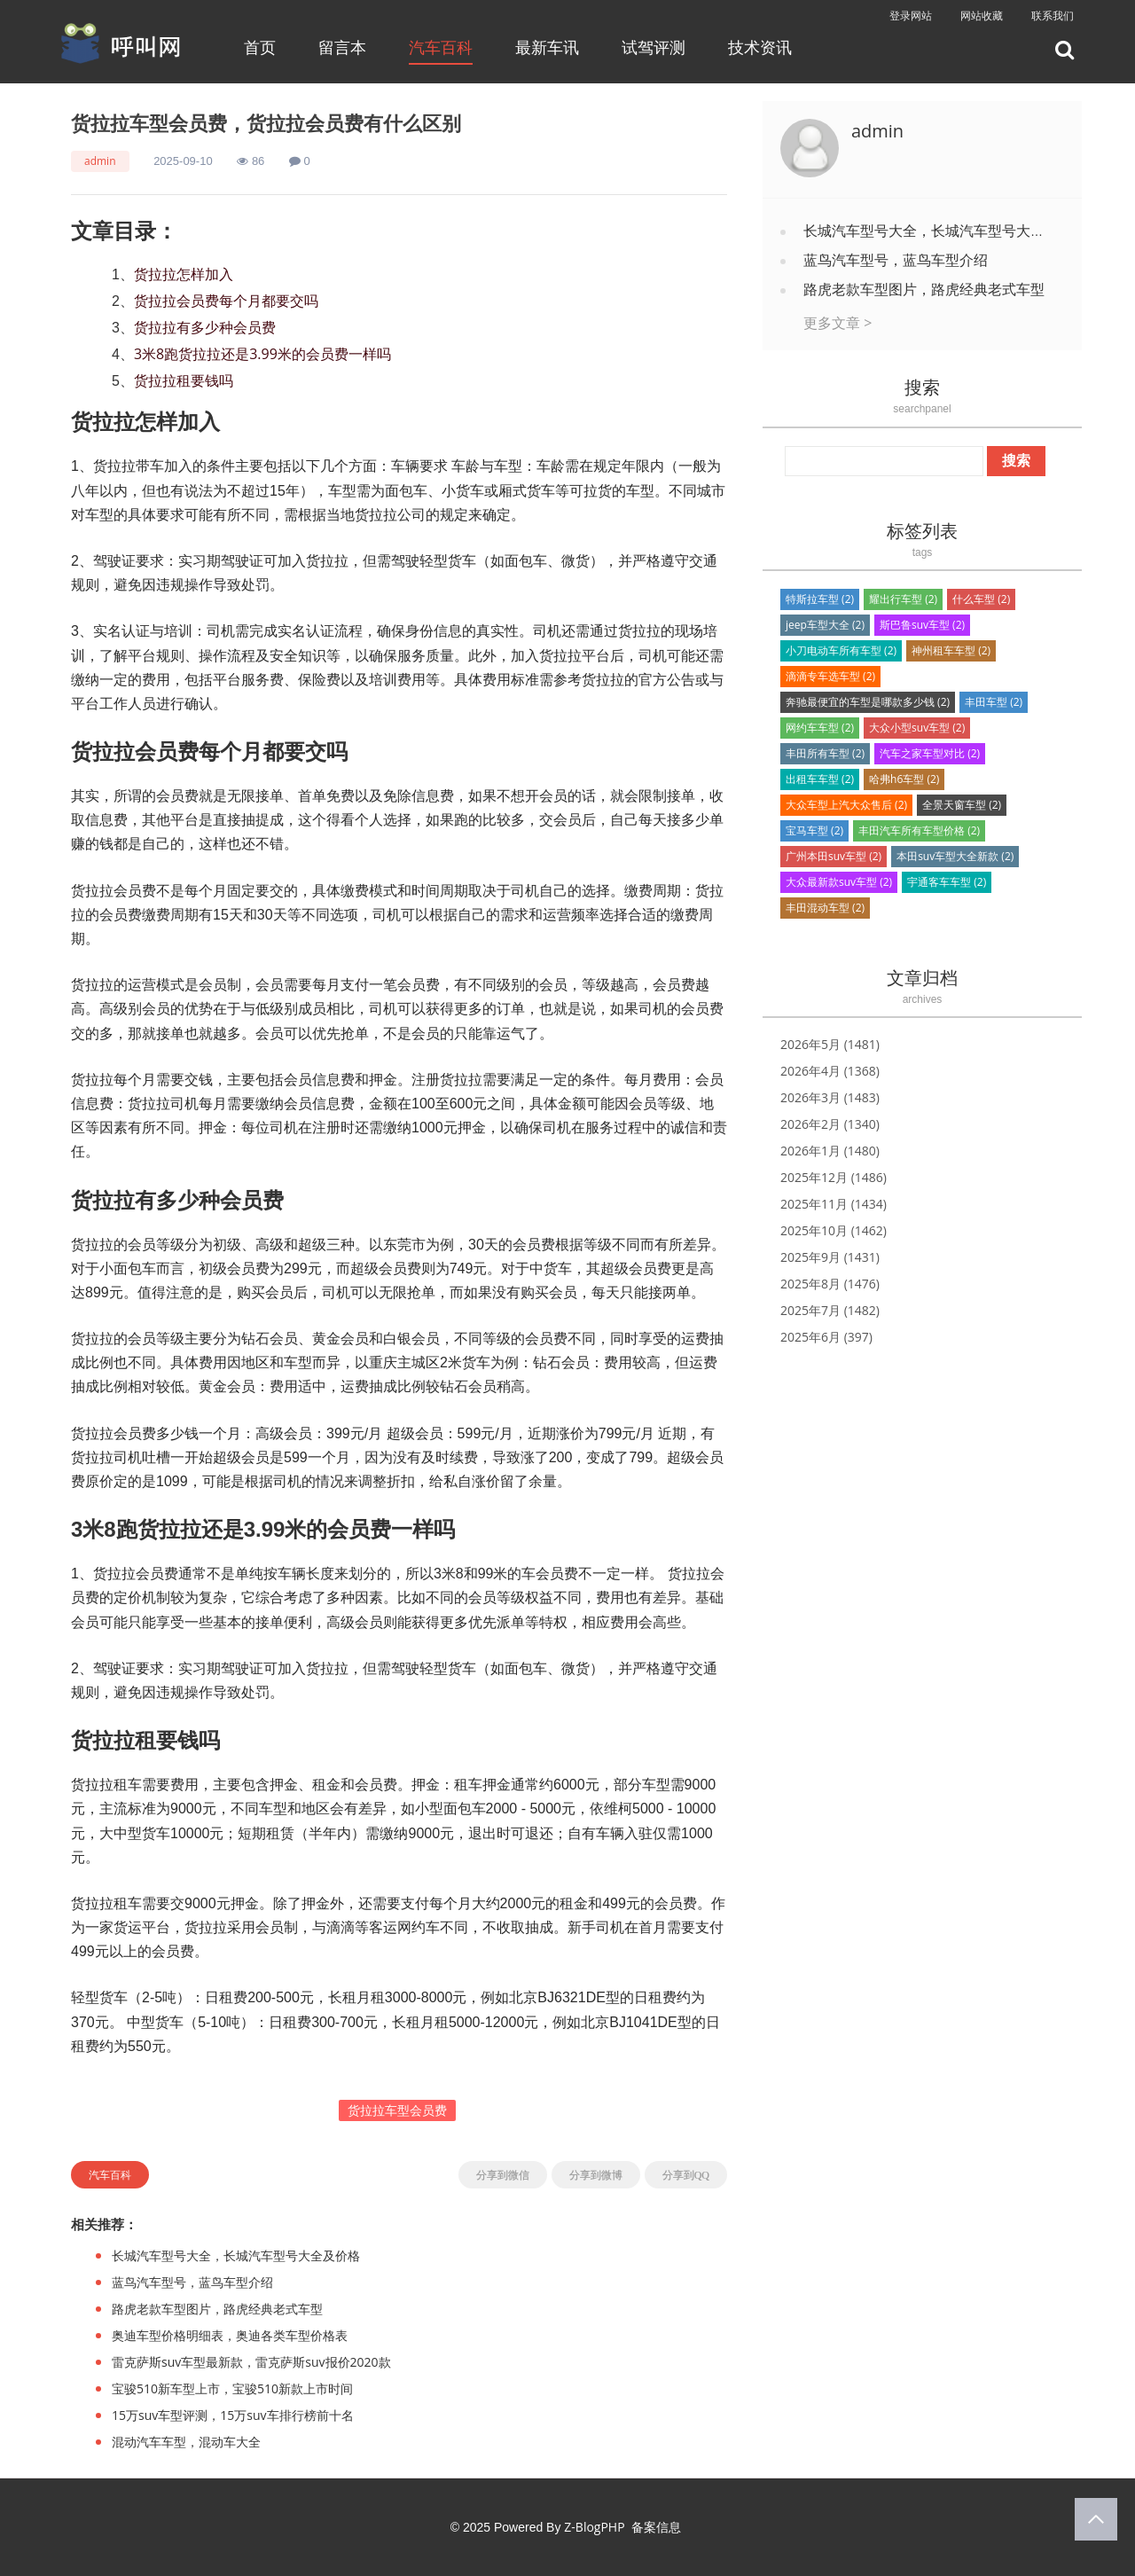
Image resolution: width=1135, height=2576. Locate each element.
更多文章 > (837, 323)
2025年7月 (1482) (830, 1310)
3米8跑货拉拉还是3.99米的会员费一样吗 (262, 354)
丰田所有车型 (825, 753)
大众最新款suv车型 (839, 881)
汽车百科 (441, 47)
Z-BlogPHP (594, 2526)
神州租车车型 (951, 650)
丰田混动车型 (825, 907)
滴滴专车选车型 (830, 676)
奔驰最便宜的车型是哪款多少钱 (868, 701)
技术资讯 (760, 47)
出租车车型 (820, 779)
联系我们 (1052, 15)
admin (100, 160)
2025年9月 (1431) (830, 1257)
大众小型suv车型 (917, 727)
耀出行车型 (903, 599)
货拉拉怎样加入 (183, 274)
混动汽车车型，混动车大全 (186, 2441)
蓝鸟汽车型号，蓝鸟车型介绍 (192, 2282)
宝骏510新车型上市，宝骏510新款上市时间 (232, 2388)
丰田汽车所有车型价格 (919, 830)
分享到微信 (502, 2175)
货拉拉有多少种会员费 (205, 327)
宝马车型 (814, 830)
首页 (260, 47)
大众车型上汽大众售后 (846, 804)
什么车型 (981, 599)
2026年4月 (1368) (830, 1070)
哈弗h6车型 (904, 779)
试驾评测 (653, 47)
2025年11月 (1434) (833, 1203)
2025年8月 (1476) (830, 1283)
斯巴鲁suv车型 (922, 624)
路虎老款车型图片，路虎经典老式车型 (217, 2308)
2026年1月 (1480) (830, 1150)
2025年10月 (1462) (833, 1230)
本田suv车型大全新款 (955, 856)
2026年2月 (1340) (830, 1124)
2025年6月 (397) (826, 1336)
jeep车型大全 (825, 624)
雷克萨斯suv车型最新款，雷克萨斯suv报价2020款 (251, 2361)
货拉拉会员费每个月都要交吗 (226, 300)
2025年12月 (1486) (833, 1177)
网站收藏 (981, 15)
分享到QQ (685, 2175)
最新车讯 (547, 47)
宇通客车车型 (946, 881)
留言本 (342, 47)
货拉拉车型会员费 (397, 2110)
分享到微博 (595, 2175)
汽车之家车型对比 (930, 753)
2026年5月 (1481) (830, 1044)
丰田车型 (993, 701)
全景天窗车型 (961, 804)
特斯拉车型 (820, 599)
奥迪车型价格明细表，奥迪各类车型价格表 (230, 2335)
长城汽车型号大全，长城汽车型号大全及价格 (236, 2255)
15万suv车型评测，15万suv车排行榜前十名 (233, 2415)
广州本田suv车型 (833, 856)
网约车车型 (820, 727)
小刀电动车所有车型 (841, 650)
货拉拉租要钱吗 (183, 380)
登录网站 (910, 15)
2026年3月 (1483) (830, 1097)
